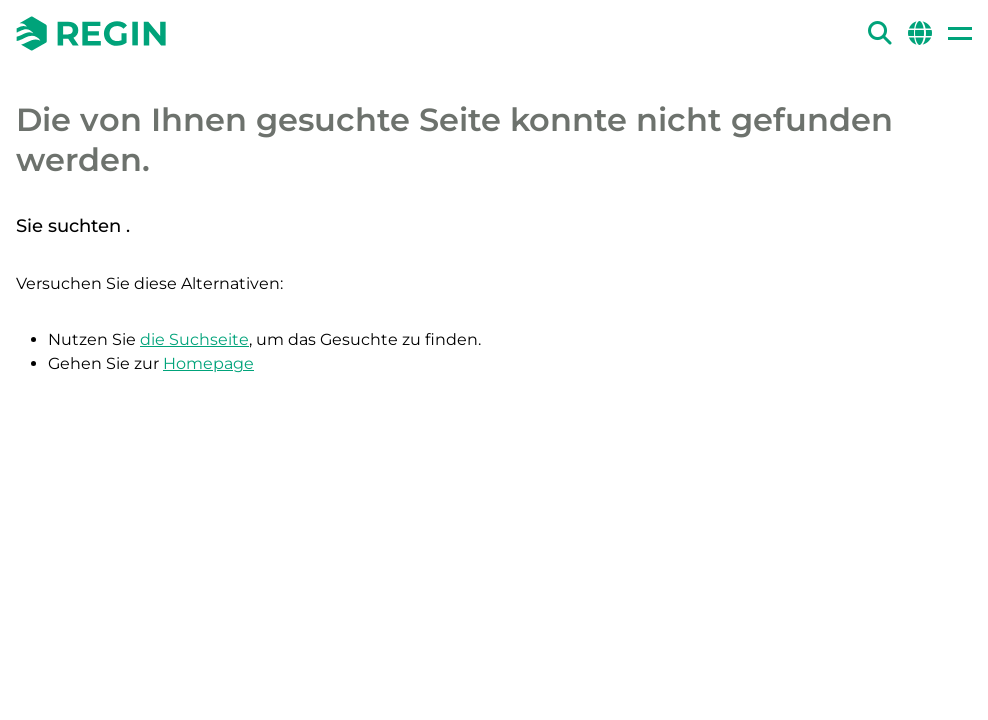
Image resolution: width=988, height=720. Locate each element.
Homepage (208, 363)
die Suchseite (194, 339)
